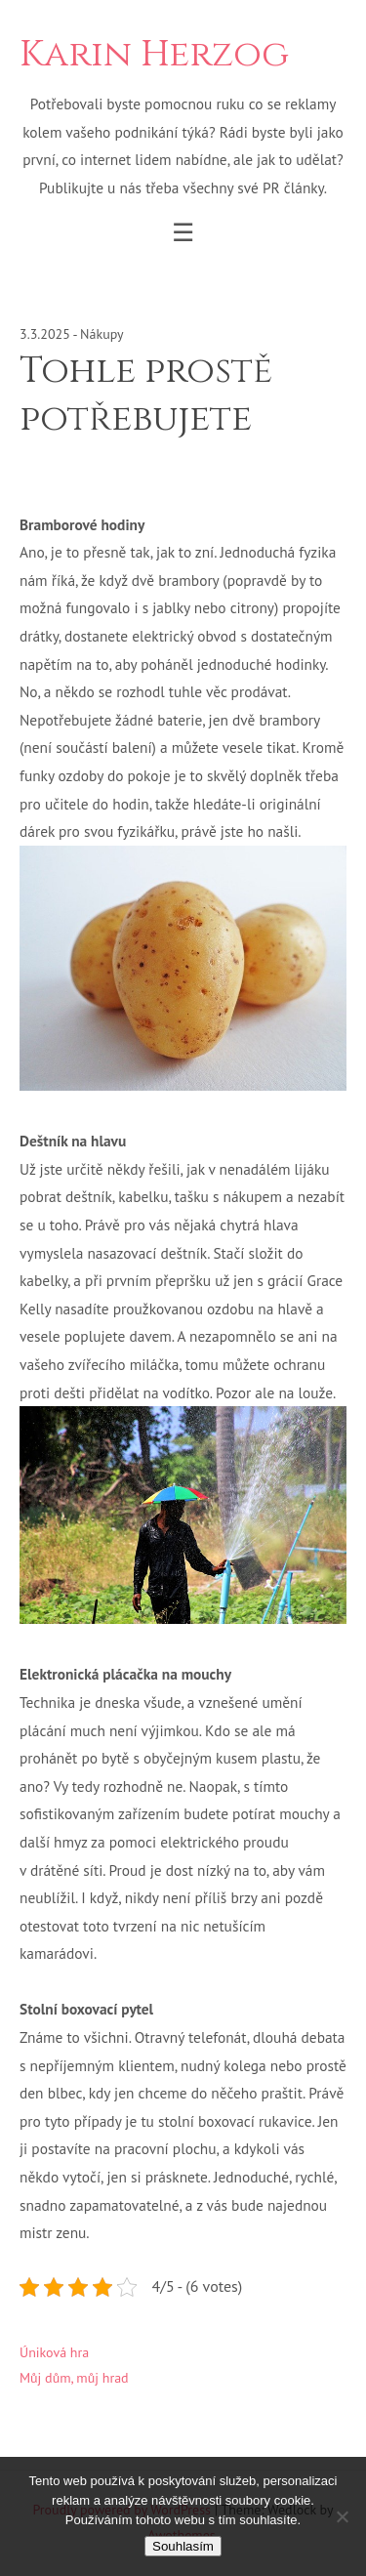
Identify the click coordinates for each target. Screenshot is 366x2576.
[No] (341, 2516)
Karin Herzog (154, 55)
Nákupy (102, 334)
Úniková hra (54, 2352)
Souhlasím (183, 2546)
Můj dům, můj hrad (74, 2378)
